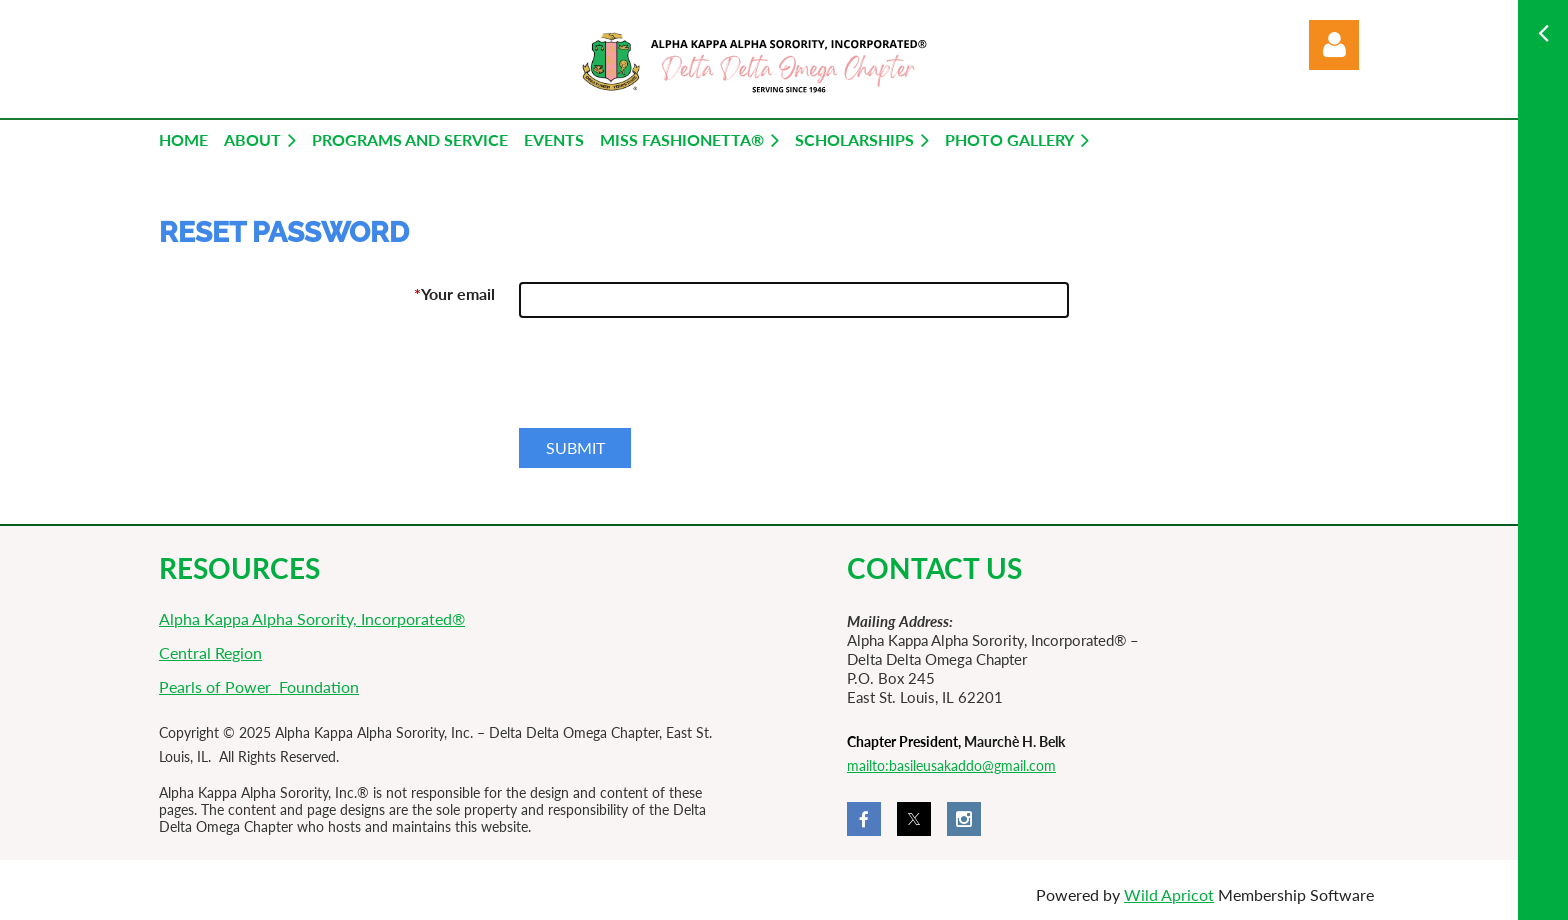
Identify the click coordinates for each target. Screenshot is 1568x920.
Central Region (210, 652)
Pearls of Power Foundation (259, 686)
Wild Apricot (1169, 894)
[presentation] (671, 381)
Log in (1334, 45)
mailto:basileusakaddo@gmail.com (951, 765)
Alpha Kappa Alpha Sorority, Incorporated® (312, 618)
